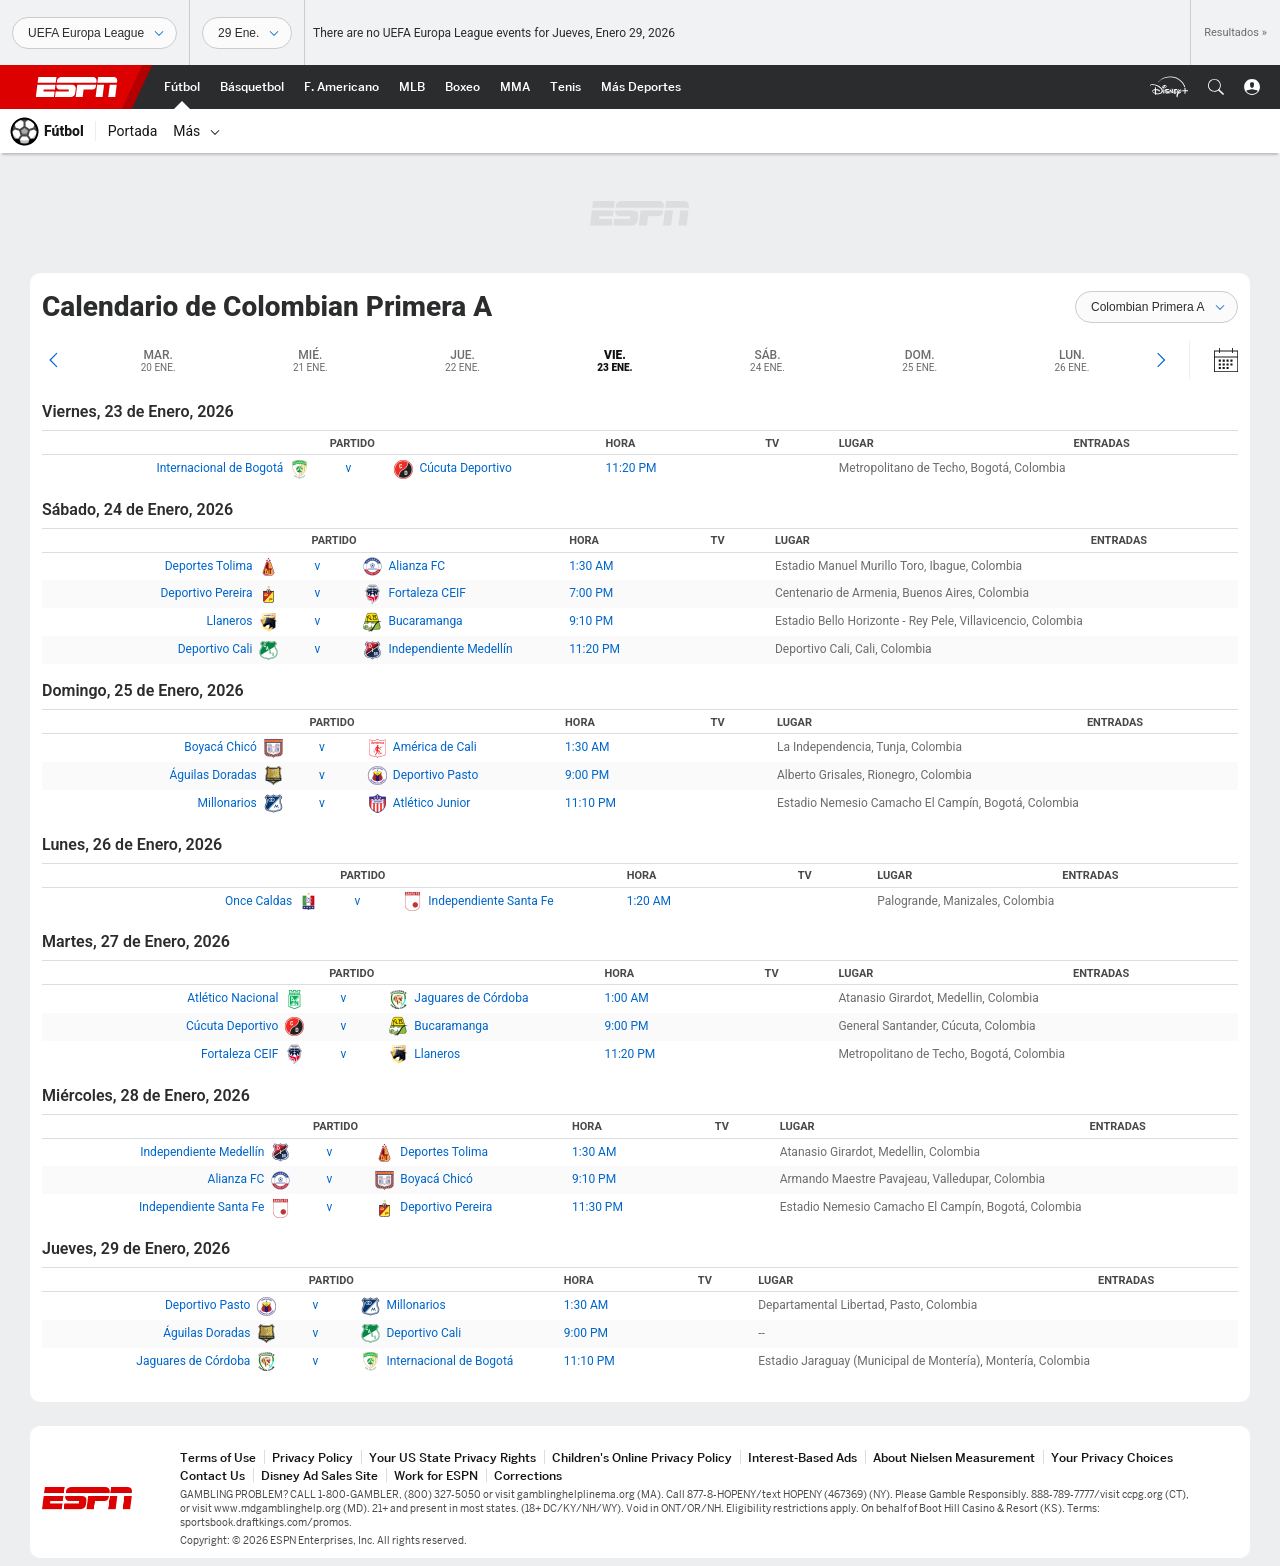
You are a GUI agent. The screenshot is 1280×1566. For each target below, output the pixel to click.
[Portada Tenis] (565, 87)
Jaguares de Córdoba (471, 998)
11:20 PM (631, 468)
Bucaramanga (425, 621)
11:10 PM (590, 803)
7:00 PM (591, 593)
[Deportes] (94, 33)
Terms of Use (218, 1457)
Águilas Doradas (213, 775)
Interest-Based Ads (802, 1457)
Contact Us (212, 1475)
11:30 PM (597, 1207)
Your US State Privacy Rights (452, 1457)
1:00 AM (626, 998)
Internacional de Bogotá (219, 468)
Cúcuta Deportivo (465, 468)
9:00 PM (587, 775)
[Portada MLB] (412, 87)
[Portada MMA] (515, 87)
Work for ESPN (436, 1475)
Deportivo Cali (215, 649)
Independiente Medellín (450, 649)
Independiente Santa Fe (490, 901)
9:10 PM (591, 621)
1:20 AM (649, 901)
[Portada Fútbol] (182, 87)
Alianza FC (416, 566)
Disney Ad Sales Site (319, 1475)
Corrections (528, 1475)
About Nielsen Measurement (954, 1457)
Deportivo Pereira (206, 593)
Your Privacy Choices (1112, 1457)
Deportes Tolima (209, 566)
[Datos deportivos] (247, 33)
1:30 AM (591, 566)
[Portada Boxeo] (462, 87)
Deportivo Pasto (435, 775)
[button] (1216, 87)
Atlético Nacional (232, 998)
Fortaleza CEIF (426, 593)
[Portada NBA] (252, 87)
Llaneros (230, 621)
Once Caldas (258, 901)
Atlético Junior (432, 803)
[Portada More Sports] (641, 87)
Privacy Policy (312, 1457)
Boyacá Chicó (220, 747)
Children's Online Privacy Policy (642, 1457)
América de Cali (435, 747)
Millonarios (227, 803)
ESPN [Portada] (77, 87)
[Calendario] (1213, 360)
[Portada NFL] (341, 87)
